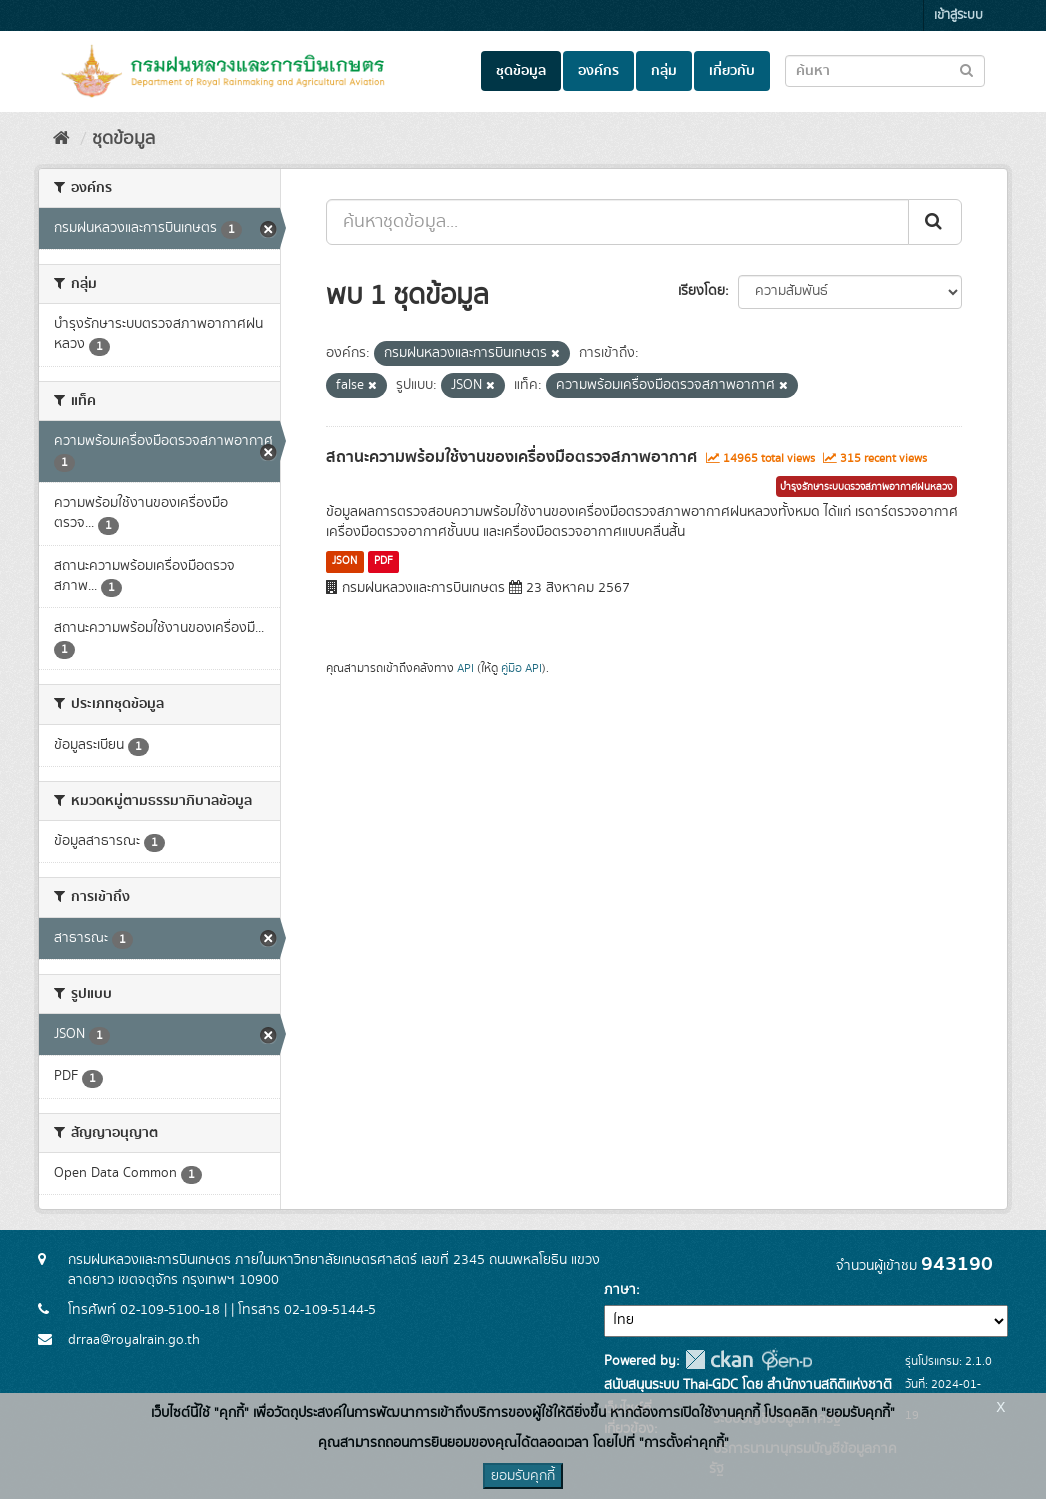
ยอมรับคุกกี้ (523, 1476)
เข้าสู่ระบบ (958, 15)
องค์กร (598, 71)
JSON (344, 561)
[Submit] (935, 222)
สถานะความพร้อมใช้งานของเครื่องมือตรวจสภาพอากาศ (511, 457)
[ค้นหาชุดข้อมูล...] (617, 222)
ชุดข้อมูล (521, 71)
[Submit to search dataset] (966, 69)
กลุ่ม (664, 71)
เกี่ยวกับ (732, 71)
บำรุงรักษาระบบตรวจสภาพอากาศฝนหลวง (866, 487)
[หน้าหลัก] (61, 139)
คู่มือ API (521, 668)
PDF (383, 561)
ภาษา (620, 1290)
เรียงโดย (701, 291)
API (465, 668)
